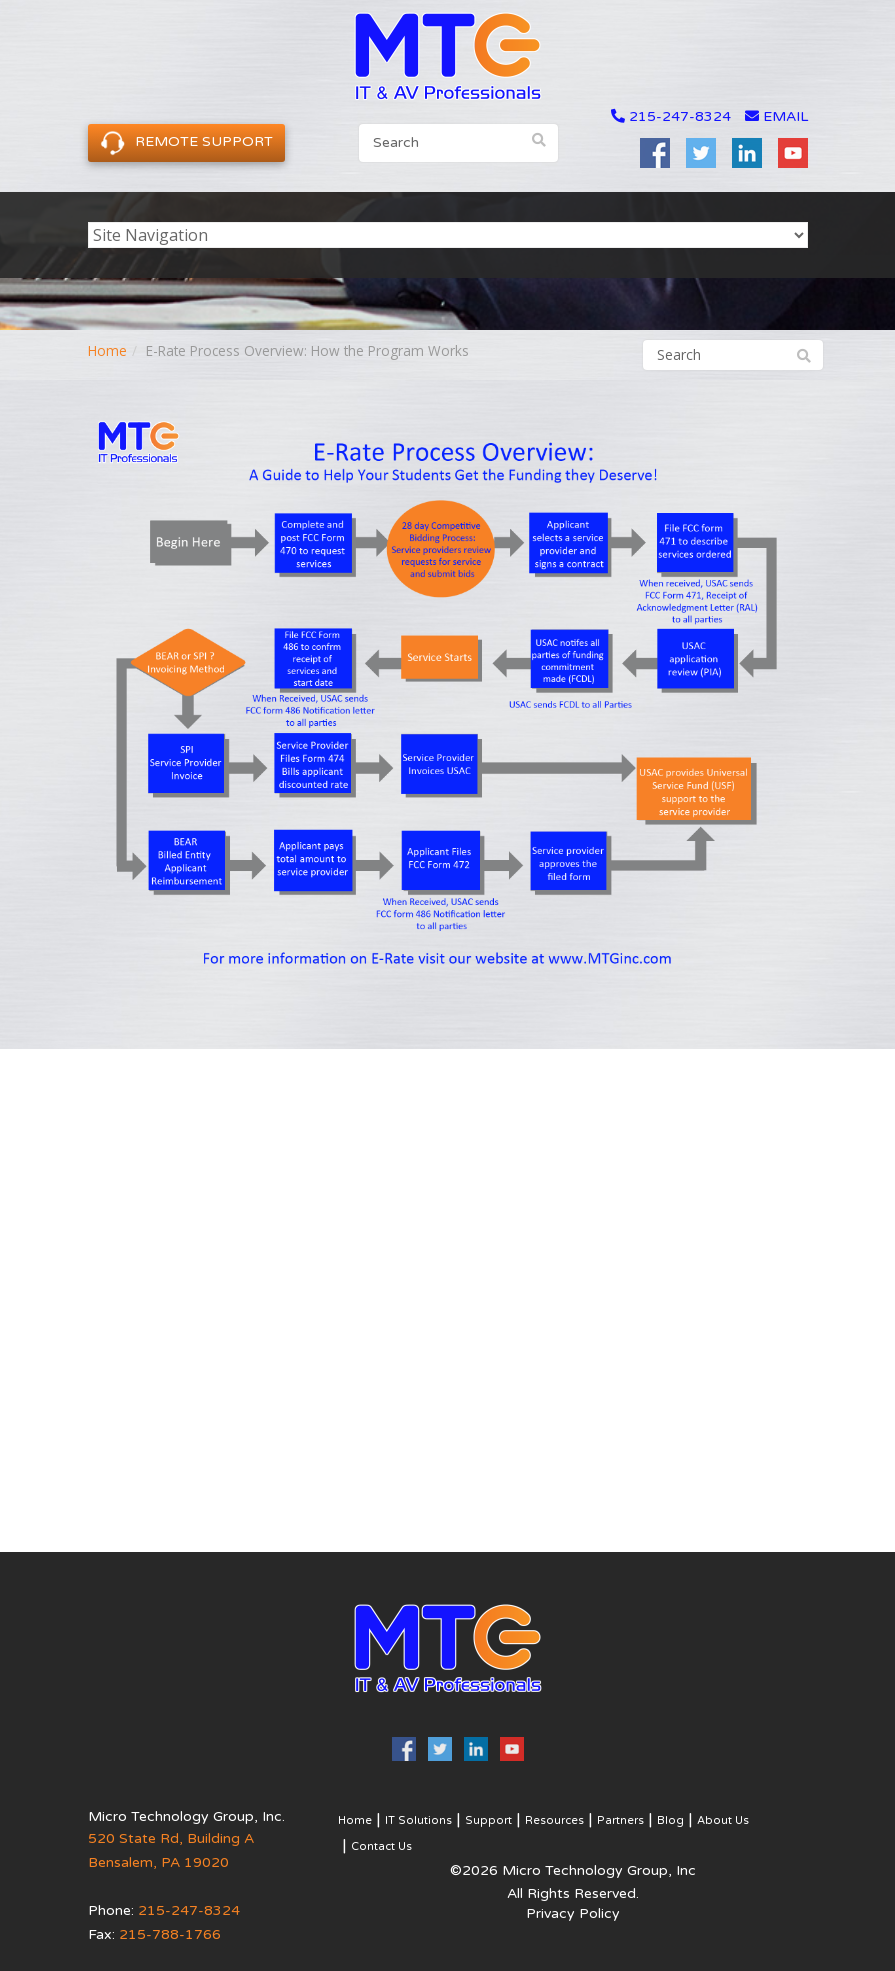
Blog (670, 1820)
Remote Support (186, 142)
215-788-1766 (170, 1934)
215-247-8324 (680, 116)
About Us (723, 1820)
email (776, 116)
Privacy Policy (573, 1913)
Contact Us (381, 1846)
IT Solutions (418, 1820)
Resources (554, 1820)
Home (107, 350)
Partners (620, 1820)
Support (488, 1820)
